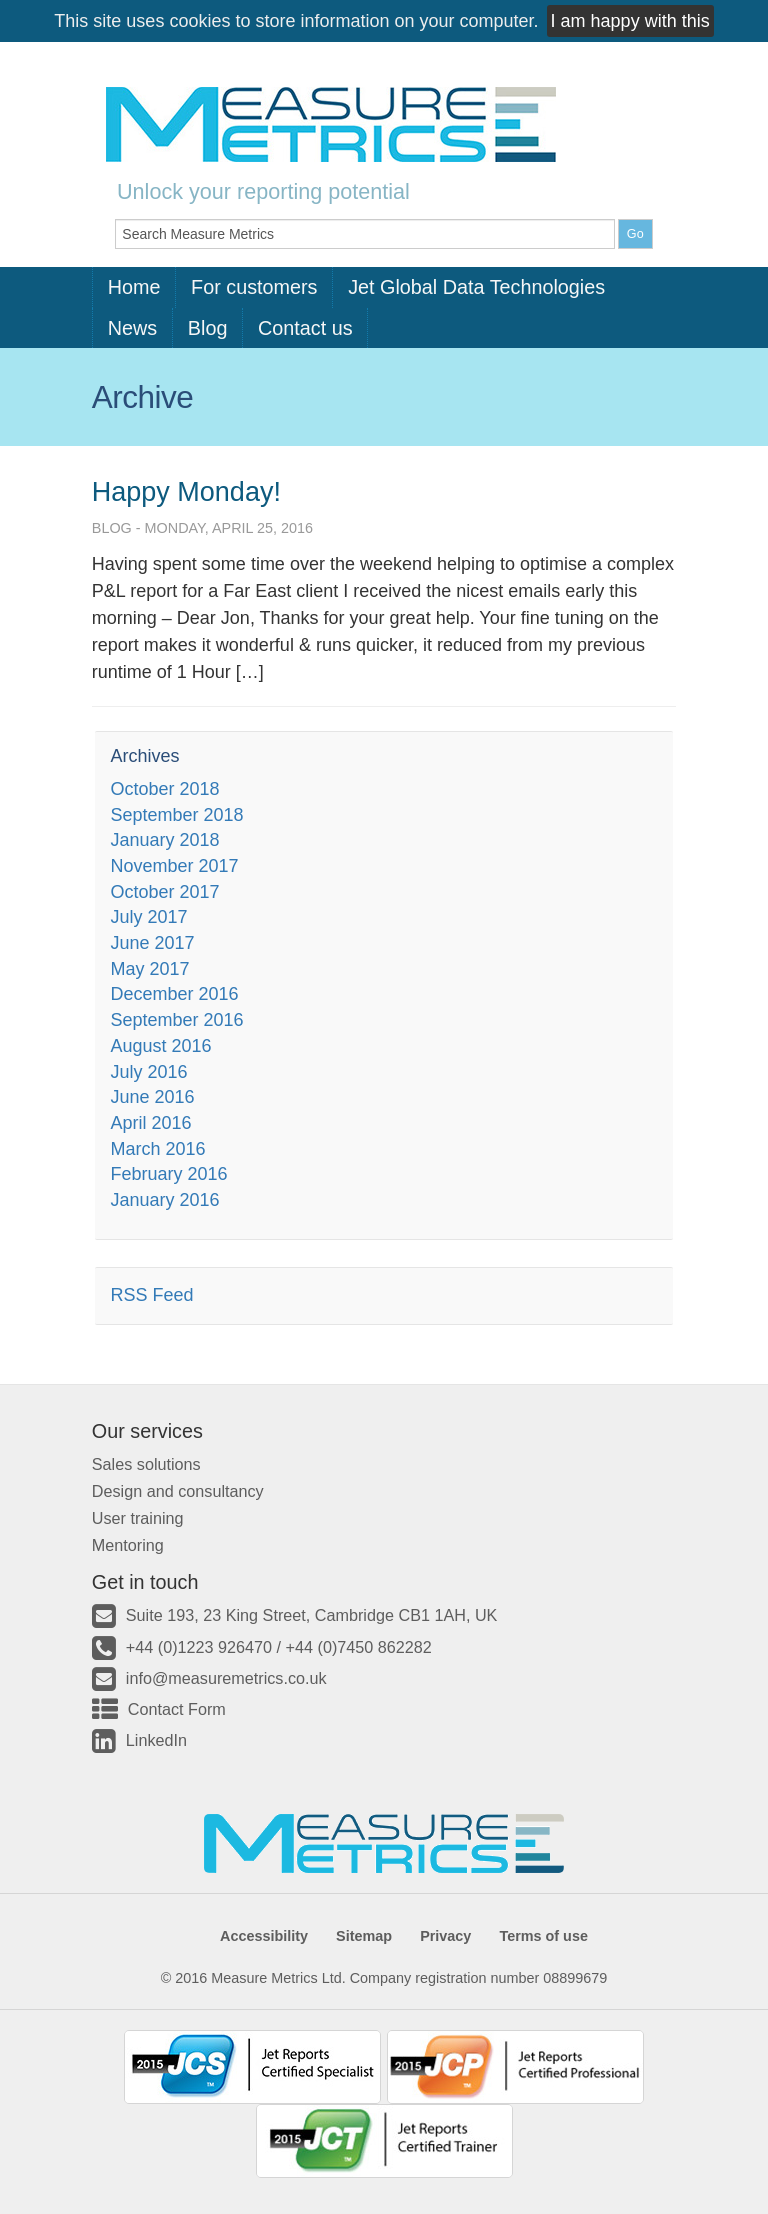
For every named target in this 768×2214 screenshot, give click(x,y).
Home (134, 287)
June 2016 (152, 1097)
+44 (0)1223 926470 (199, 1647)
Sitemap (364, 1936)
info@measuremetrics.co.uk (226, 1678)
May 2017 (149, 969)
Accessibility (264, 1936)
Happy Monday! (186, 492)
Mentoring (128, 1545)
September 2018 (176, 815)
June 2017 (152, 943)
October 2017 (164, 892)
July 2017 (148, 917)
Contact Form (177, 1709)
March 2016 (157, 1149)
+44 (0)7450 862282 (359, 1647)
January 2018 (164, 840)
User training (138, 1518)
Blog (208, 328)
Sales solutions (146, 1464)
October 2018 (164, 789)
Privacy (445, 1936)
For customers (254, 287)
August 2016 (160, 1046)
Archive (143, 397)
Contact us (305, 328)
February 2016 (168, 1174)
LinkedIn (156, 1740)
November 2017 (174, 866)
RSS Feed (151, 1295)
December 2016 (174, 994)
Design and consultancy (178, 1491)
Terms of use (543, 1936)
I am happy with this (630, 21)
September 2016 (176, 1020)
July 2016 (148, 1072)
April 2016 (150, 1123)
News (132, 328)
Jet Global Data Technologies (476, 287)
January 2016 (164, 1200)
